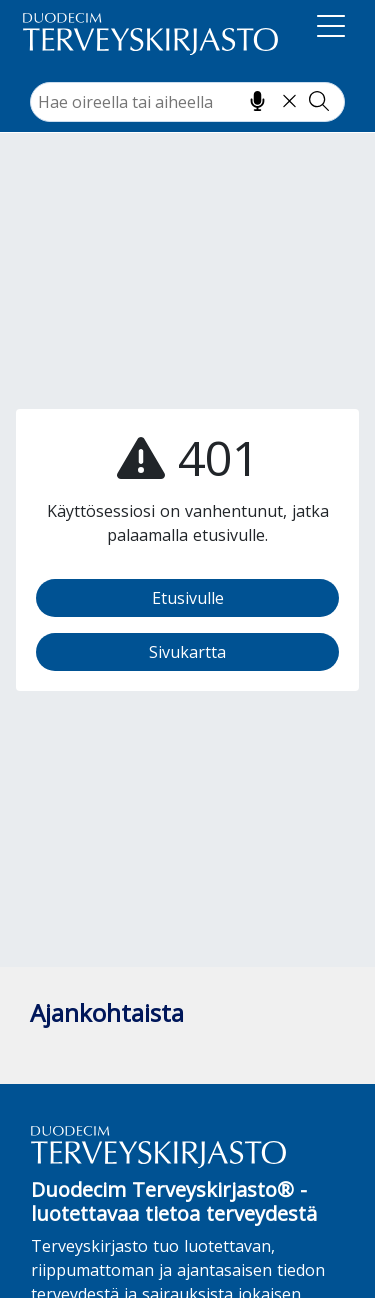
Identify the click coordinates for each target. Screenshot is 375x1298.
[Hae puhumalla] (257, 101)
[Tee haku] (319, 101)
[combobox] (187, 102)
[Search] (187, 102)
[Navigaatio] (331, 30)
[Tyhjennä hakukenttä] (289, 101)
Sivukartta (187, 652)
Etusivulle (188, 598)
